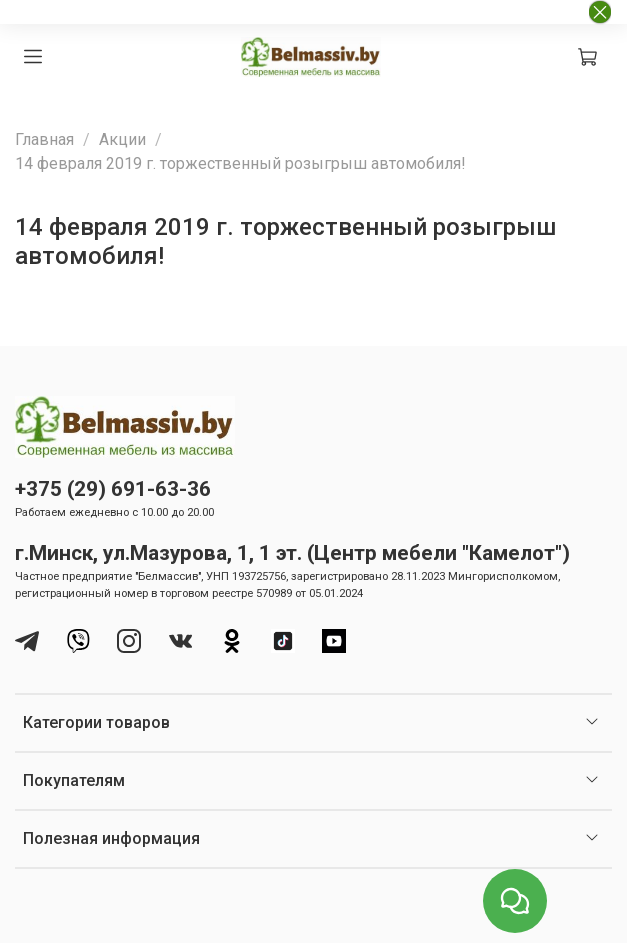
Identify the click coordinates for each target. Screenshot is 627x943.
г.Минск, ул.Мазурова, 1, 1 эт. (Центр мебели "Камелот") (292, 553)
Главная (44, 139)
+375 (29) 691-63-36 (113, 489)
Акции (122, 139)
